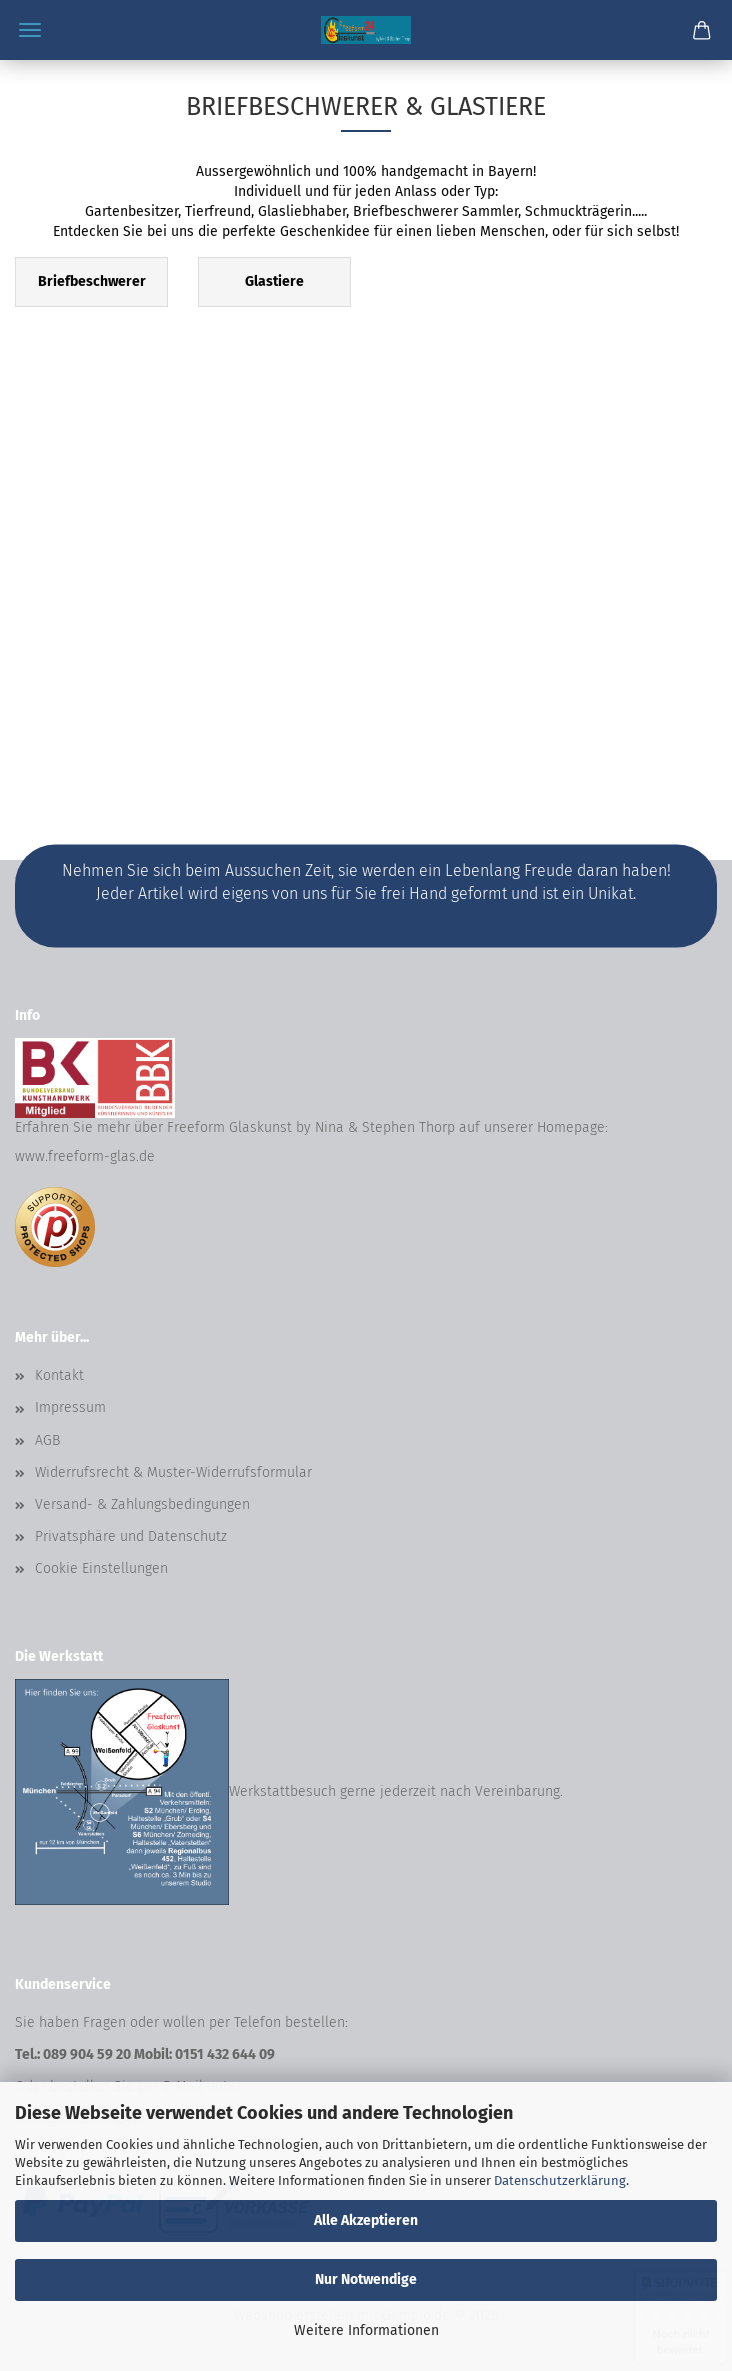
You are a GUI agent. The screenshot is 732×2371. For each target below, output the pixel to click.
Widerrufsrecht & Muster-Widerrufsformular (173, 1472)
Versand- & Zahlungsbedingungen (142, 1504)
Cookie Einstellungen (101, 1568)
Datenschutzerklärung (560, 2180)
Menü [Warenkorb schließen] (30, 30)
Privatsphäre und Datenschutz (131, 1536)
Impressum (70, 1407)
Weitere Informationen (366, 2330)
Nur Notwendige (366, 2279)
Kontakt (59, 1375)
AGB (47, 1440)
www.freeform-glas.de (85, 1156)
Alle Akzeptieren (366, 2220)
